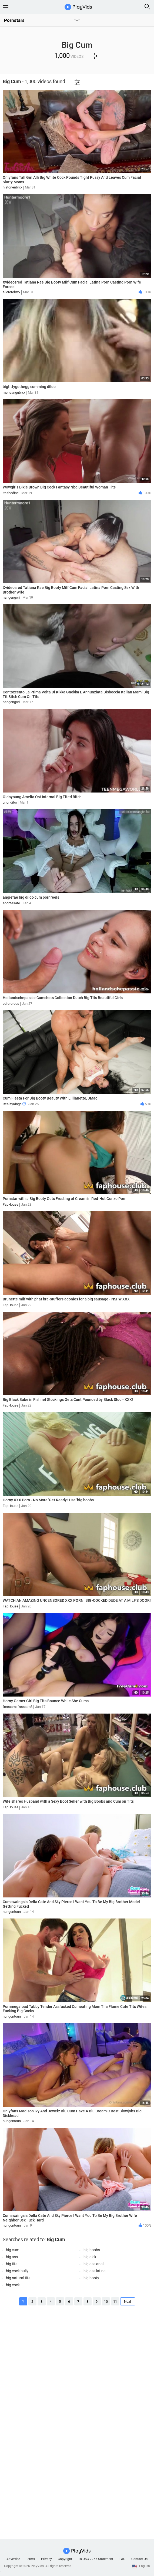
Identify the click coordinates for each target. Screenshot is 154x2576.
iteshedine (11, 493)
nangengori (11, 597)
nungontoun (12, 1912)
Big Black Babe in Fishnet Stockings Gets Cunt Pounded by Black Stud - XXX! (68, 1399)
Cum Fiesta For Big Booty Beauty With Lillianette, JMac (50, 1098)
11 (115, 2301)
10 (106, 2301)
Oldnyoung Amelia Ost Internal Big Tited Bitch (42, 797)
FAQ (122, 2559)
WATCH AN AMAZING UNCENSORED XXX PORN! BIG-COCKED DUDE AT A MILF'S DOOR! (77, 1600)
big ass (12, 2257)
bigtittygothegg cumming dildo (29, 387)
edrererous (11, 1004)
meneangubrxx (14, 392)
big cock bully (17, 2271)
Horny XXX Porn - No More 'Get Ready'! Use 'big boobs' (48, 1500)
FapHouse (10, 1204)
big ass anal (93, 2264)
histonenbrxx (12, 187)
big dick (89, 2257)
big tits (11, 2264)
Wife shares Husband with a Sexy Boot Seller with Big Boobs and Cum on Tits (68, 1801)
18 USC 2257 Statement (95, 2559)
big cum (12, 2250)
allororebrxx (11, 292)
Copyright (65, 2559)
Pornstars (14, 20)
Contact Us (139, 2559)
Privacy (46, 2559)
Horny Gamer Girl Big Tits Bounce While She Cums (46, 1701)
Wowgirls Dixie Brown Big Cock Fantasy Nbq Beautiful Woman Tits (59, 487)
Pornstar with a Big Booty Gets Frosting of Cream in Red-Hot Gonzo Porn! (65, 1198)
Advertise (13, 2559)
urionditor (10, 802)
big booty (91, 2278)
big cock (13, 2285)
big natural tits (18, 2278)
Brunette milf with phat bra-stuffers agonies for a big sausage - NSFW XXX (66, 1299)
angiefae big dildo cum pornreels (31, 897)
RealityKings (14, 1104)
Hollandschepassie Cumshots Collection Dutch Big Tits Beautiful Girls (63, 998)
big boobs (91, 2250)
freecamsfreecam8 (17, 1707)
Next (127, 2301)
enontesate (11, 903)
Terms (30, 2559)
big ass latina (94, 2271)
